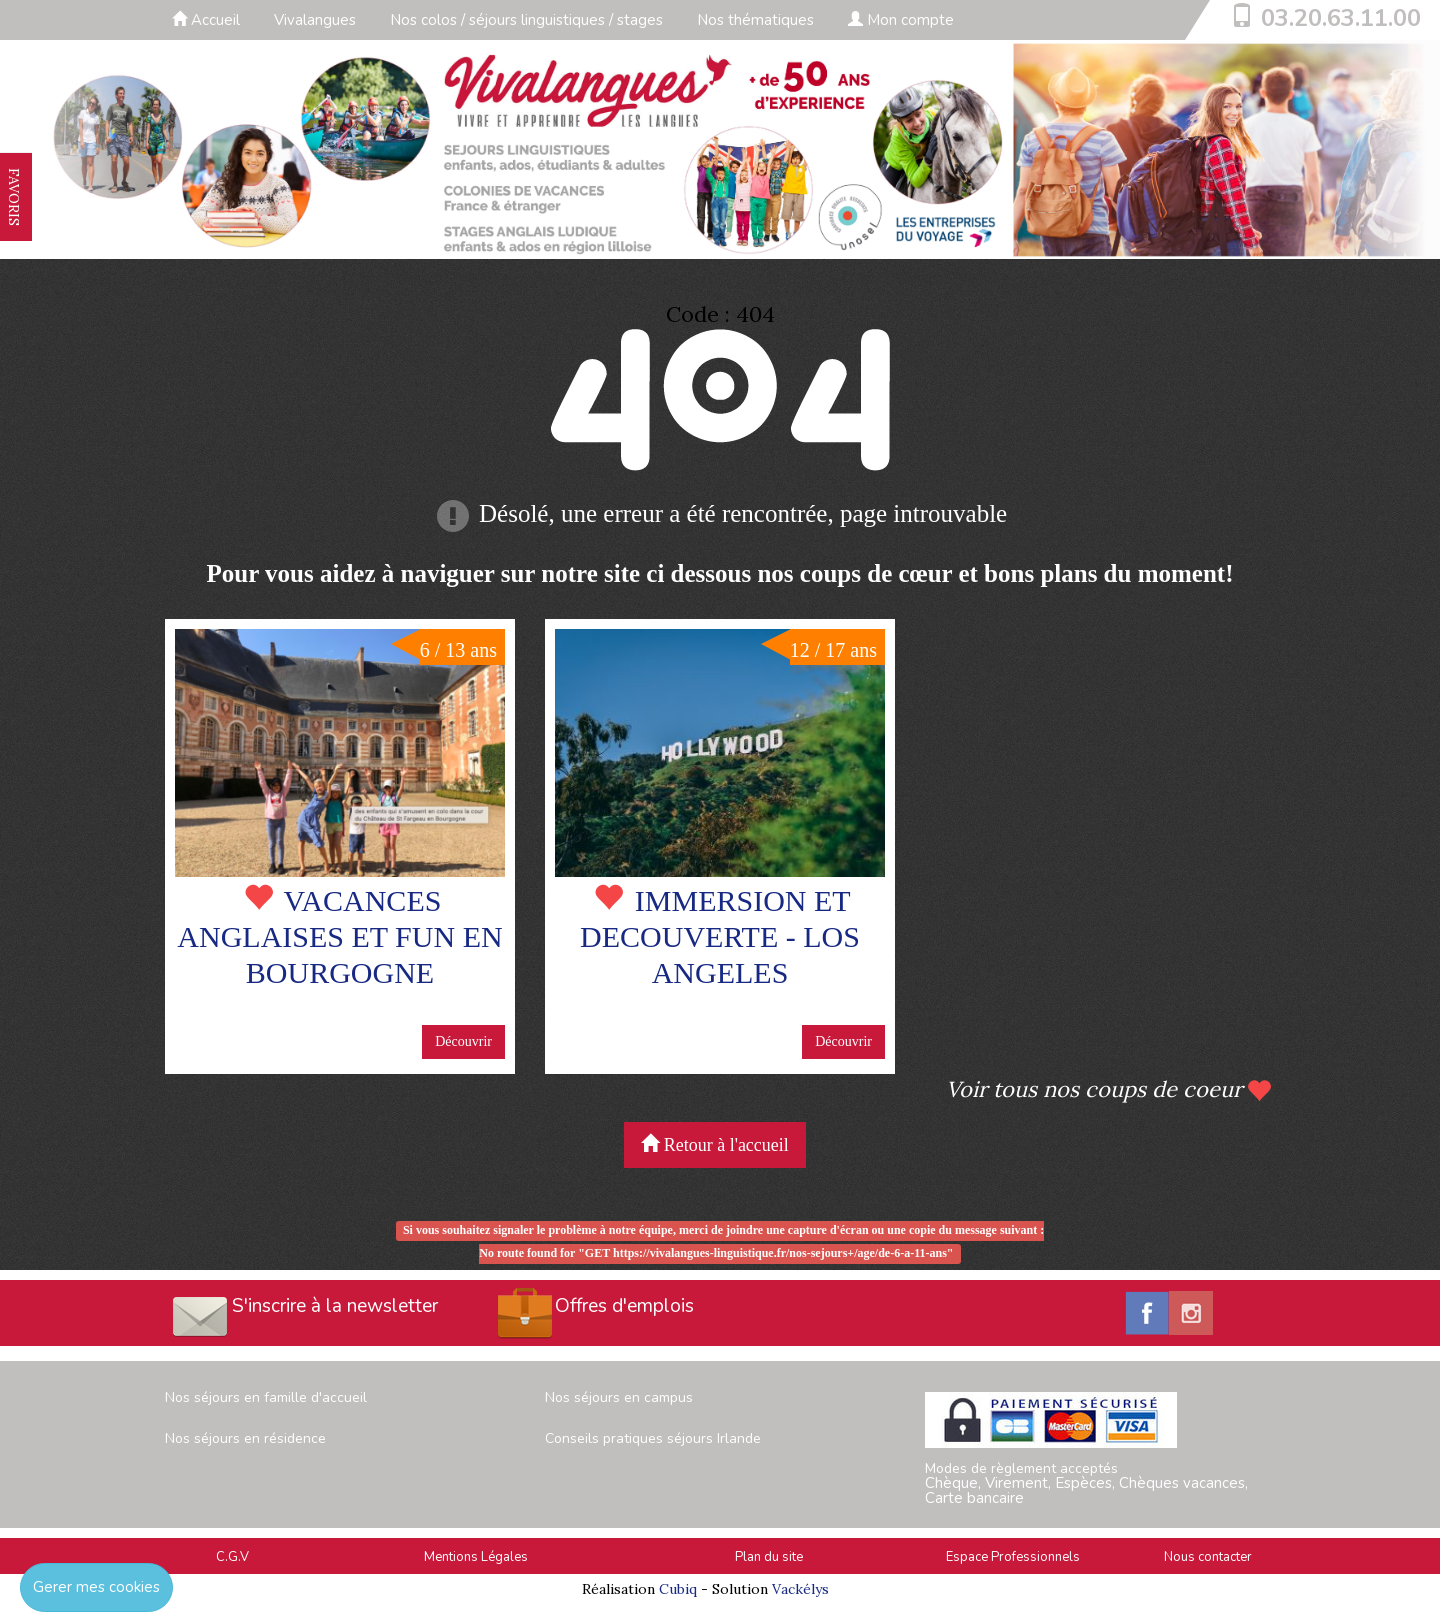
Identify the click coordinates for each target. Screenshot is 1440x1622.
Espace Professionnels (1013, 1557)
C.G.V (232, 1557)
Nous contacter (1208, 1557)
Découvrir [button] (463, 1041)
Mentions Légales (476, 1557)
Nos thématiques (755, 20)
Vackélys (800, 1589)
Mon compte (901, 20)
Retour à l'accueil (715, 1144)
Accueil (206, 20)
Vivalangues (315, 20)
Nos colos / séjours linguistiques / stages (526, 20)
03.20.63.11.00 (1341, 18)
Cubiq (678, 1589)
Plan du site (769, 1557)
